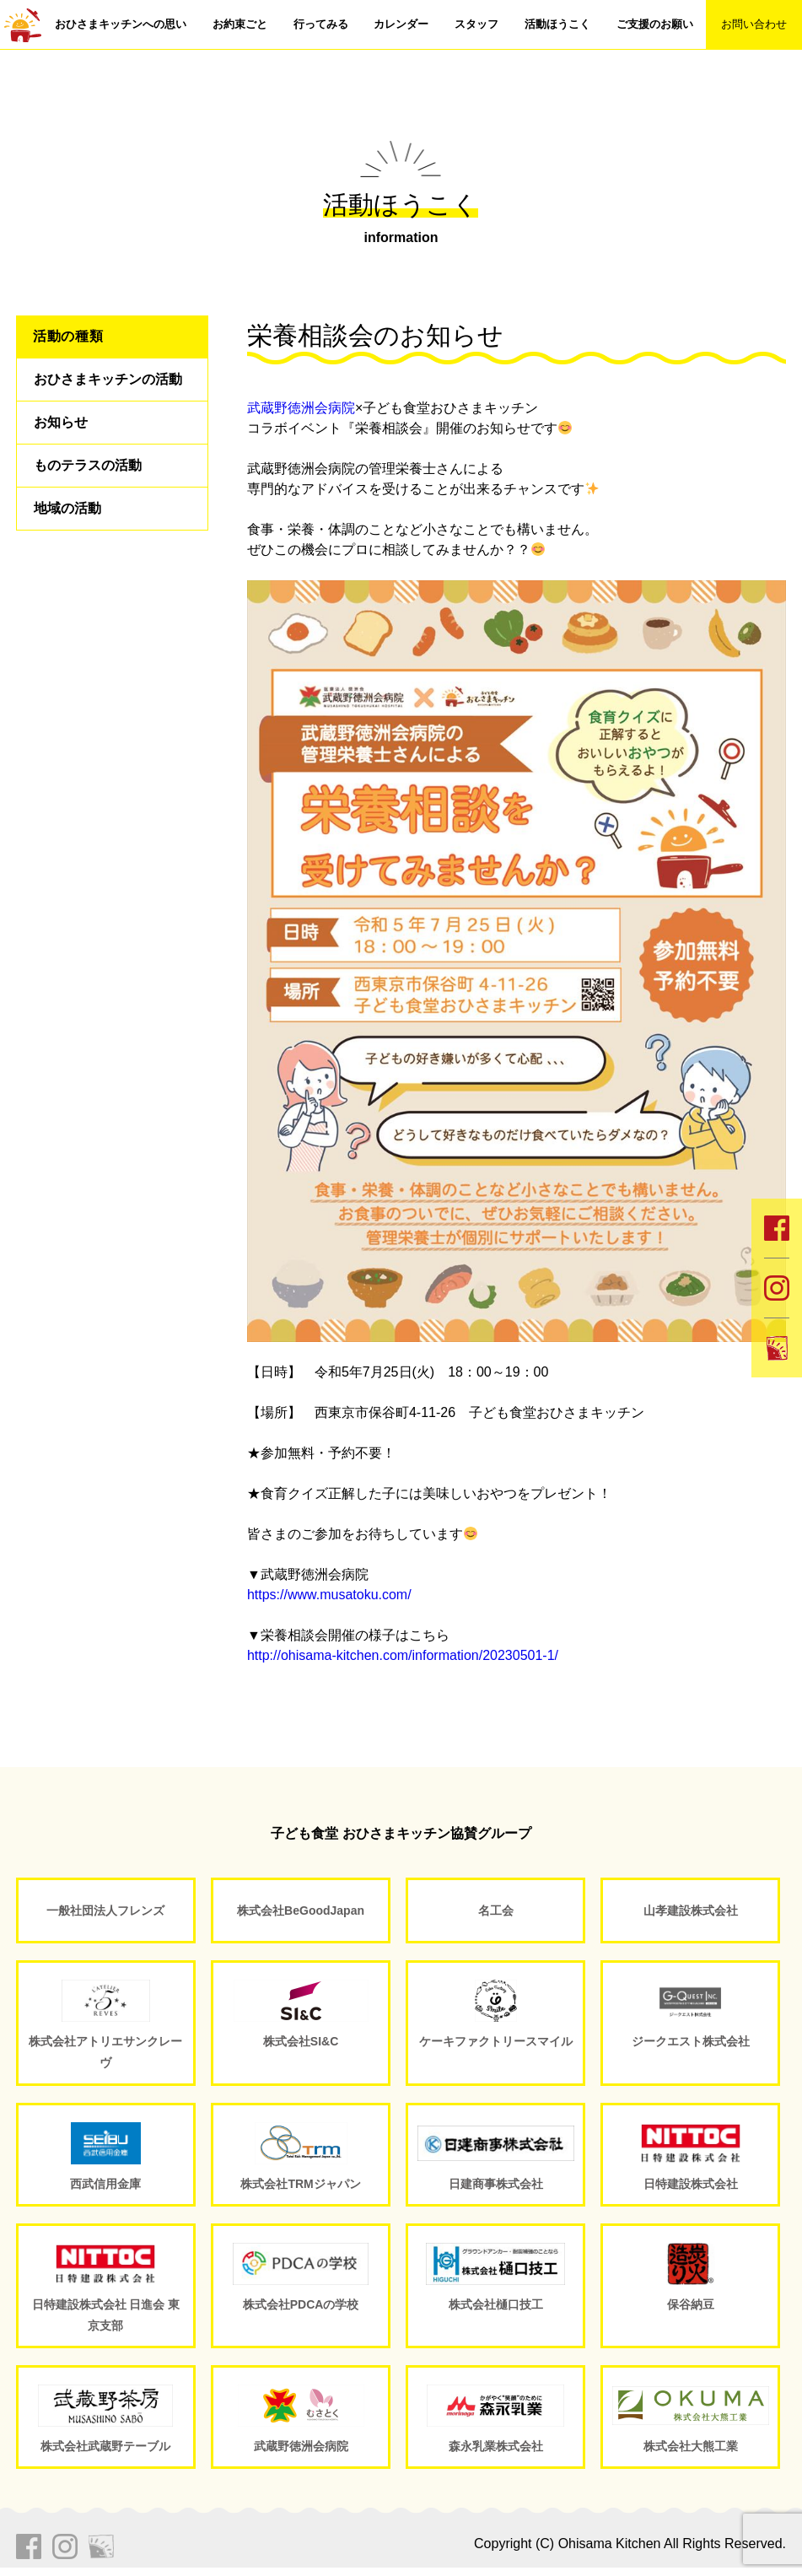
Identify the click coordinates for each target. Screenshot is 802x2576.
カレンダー (401, 24)
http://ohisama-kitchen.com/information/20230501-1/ (402, 1655)
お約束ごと (240, 24)
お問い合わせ (754, 24)
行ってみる (320, 24)
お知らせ (61, 422)
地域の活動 (67, 508)
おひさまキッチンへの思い (120, 24)
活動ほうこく (557, 24)
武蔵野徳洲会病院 (301, 408)
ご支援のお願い (654, 24)
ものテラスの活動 (88, 465)
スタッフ (476, 24)
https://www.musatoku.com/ (329, 1594)
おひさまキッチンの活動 (108, 379)
